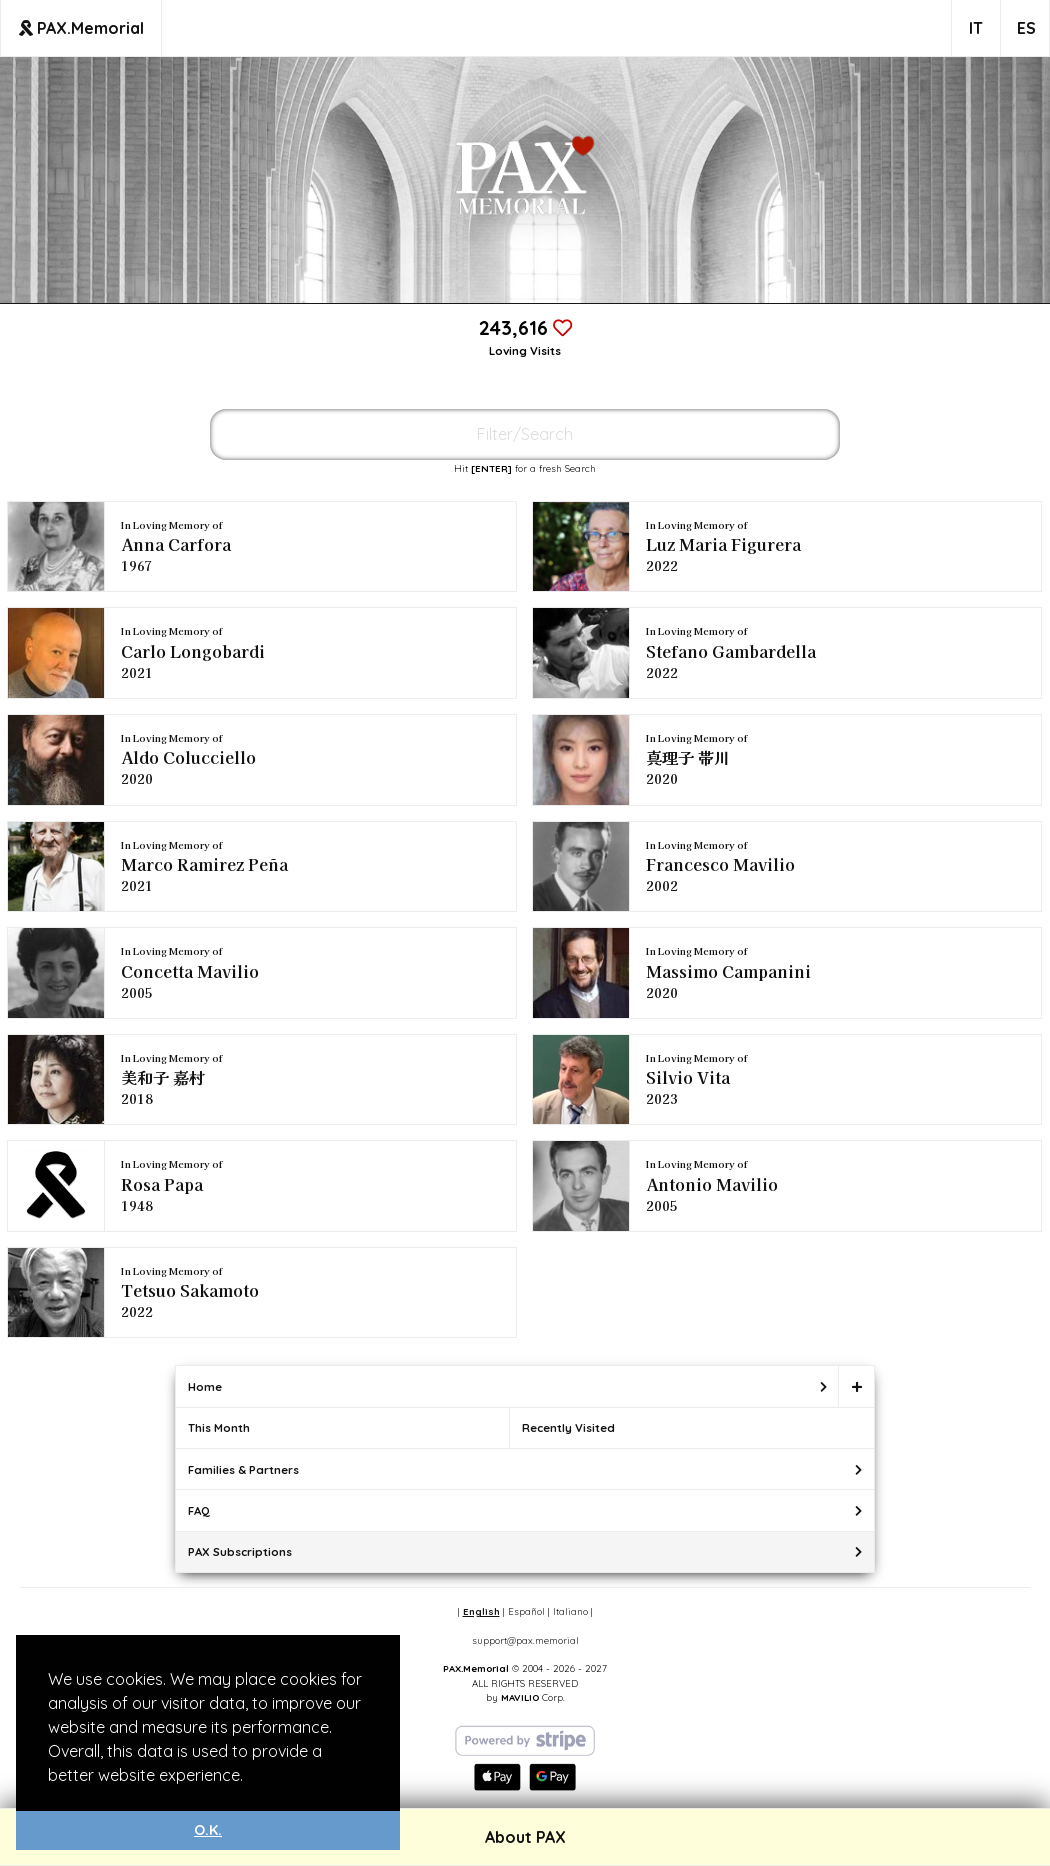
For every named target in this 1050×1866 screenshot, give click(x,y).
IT (976, 28)
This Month (219, 1427)
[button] (250, 1777)
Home (205, 1386)
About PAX (525, 1837)
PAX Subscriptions (240, 1551)
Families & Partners (243, 1469)
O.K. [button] (208, 1830)
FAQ (199, 1510)
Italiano (570, 1611)
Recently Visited (568, 1427)
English (481, 1611)
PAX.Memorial (81, 28)
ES (1026, 28)
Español (526, 1611)
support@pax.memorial (525, 1640)
